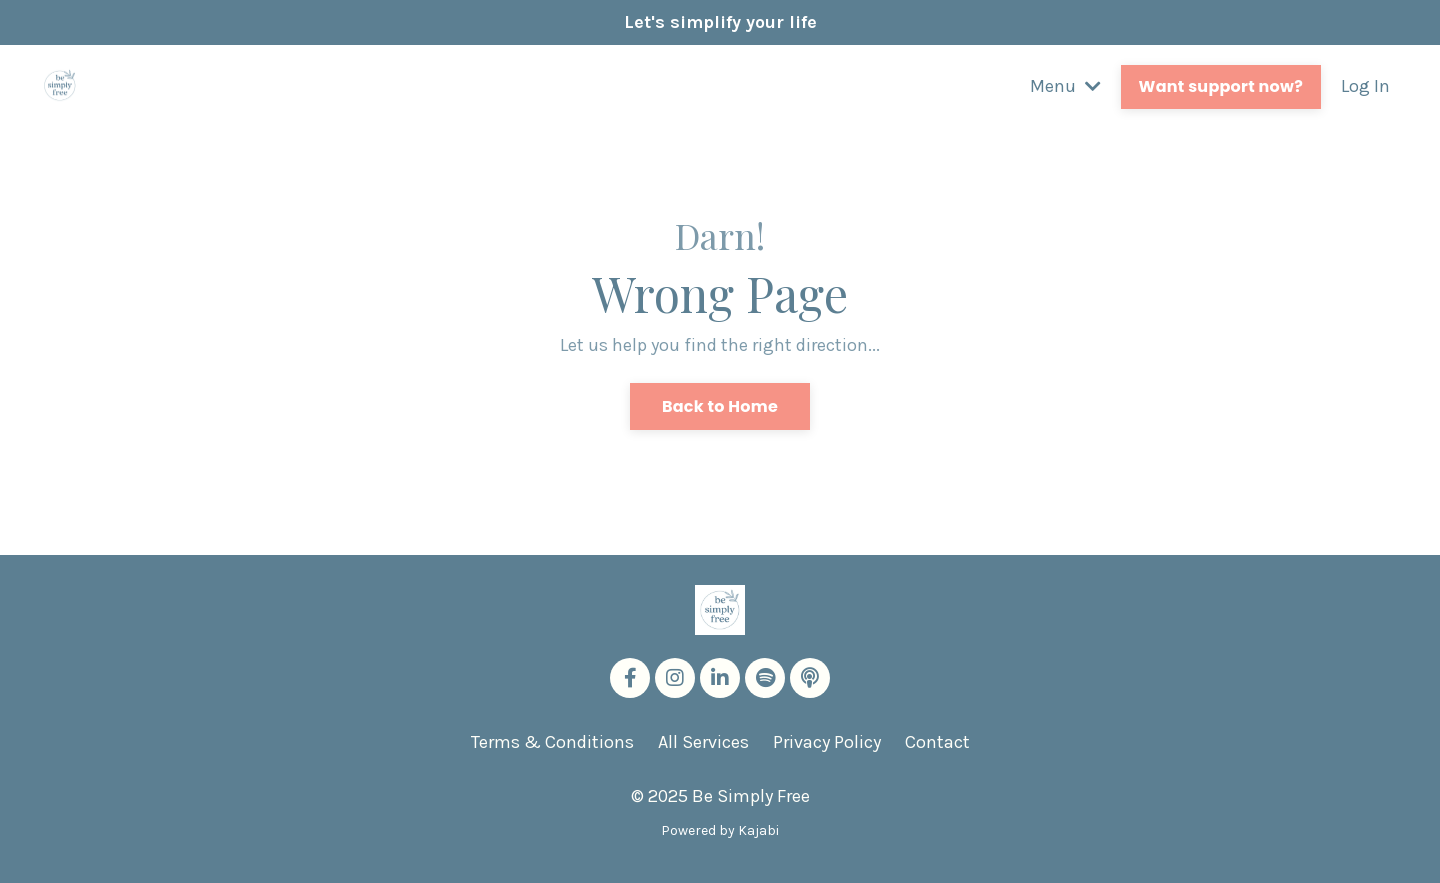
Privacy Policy (827, 742)
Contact (937, 742)
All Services (703, 742)
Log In (1365, 86)
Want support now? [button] (1221, 86)
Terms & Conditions (552, 742)
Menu (1065, 86)
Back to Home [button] (720, 406)
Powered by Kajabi (720, 830)
